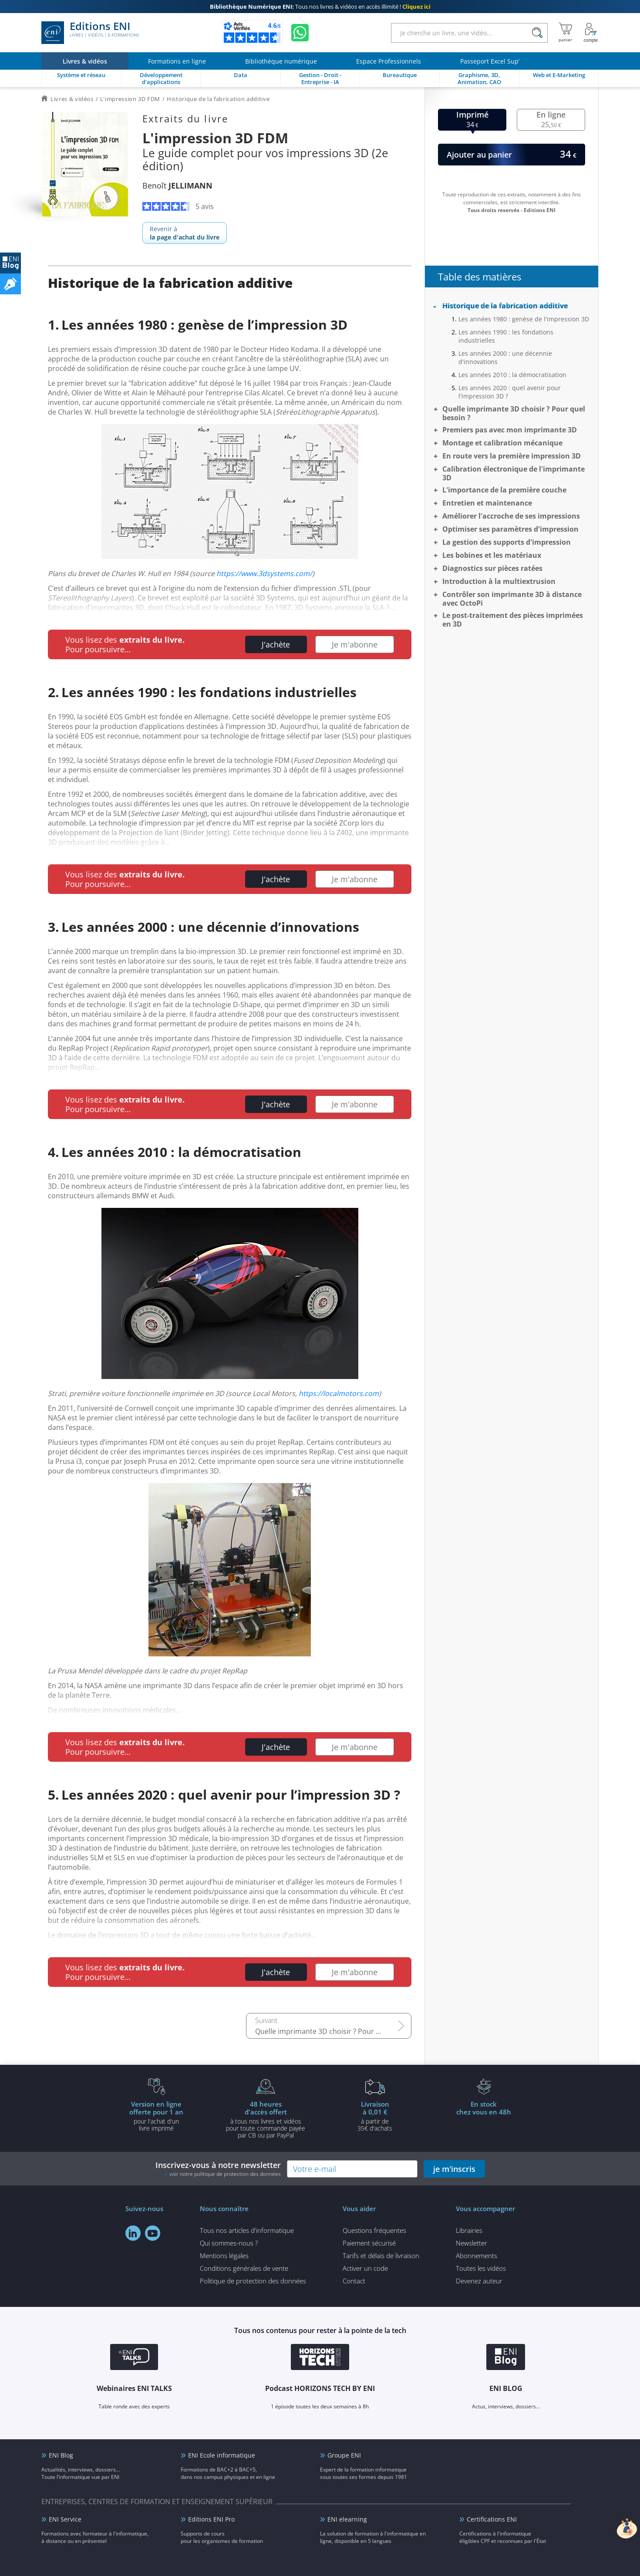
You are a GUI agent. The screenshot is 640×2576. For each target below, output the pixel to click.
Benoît (177, 185)
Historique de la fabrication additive (505, 305)
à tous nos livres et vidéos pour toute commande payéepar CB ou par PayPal (265, 2119)
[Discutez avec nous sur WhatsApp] (300, 32)
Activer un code (365, 2268)
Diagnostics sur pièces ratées (492, 568)
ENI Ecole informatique (221, 2455)
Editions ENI (90, 32)
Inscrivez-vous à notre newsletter (218, 2169)
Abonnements (476, 2255)
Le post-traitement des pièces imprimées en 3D (512, 619)
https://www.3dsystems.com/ (264, 573)
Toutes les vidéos (481, 2268)
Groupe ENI (344, 2455)
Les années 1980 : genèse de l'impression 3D (523, 319)
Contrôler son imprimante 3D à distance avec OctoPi (512, 598)
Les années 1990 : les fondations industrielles (505, 336)
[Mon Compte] (591, 33)
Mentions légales (224, 2255)
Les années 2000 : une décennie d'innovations (505, 357)
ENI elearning (347, 2519)
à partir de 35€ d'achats (375, 2116)
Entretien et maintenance (487, 503)
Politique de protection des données (253, 2280)
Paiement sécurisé (369, 2243)
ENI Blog (61, 2455)
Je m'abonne (354, 644)
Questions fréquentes (374, 2230)
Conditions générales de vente (244, 2268)
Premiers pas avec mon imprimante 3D (509, 429)
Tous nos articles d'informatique (247, 2230)
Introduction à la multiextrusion (499, 581)
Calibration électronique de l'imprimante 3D (513, 473)
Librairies (469, 2230)
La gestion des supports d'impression (506, 542)
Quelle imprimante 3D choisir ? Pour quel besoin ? (333, 2031)
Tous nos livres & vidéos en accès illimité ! (320, 6)
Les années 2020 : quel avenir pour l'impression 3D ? (509, 392)
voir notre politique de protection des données (225, 2174)
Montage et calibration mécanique (502, 442)
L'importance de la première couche (504, 490)
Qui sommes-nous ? (229, 2243)
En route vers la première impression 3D (511, 456)
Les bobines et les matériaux (491, 555)
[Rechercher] (537, 33)
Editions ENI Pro (211, 2519)
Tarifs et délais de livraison (381, 2255)
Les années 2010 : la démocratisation (512, 375)
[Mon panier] (565, 33)
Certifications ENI (492, 2519)
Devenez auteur (479, 2280)
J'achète (276, 644)
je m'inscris (454, 2169)
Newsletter (471, 2243)
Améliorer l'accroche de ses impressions (511, 516)
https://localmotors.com (339, 1393)
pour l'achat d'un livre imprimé (156, 2116)
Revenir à (184, 233)
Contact (354, 2280)
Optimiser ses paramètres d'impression (510, 529)
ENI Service (65, 2519)
